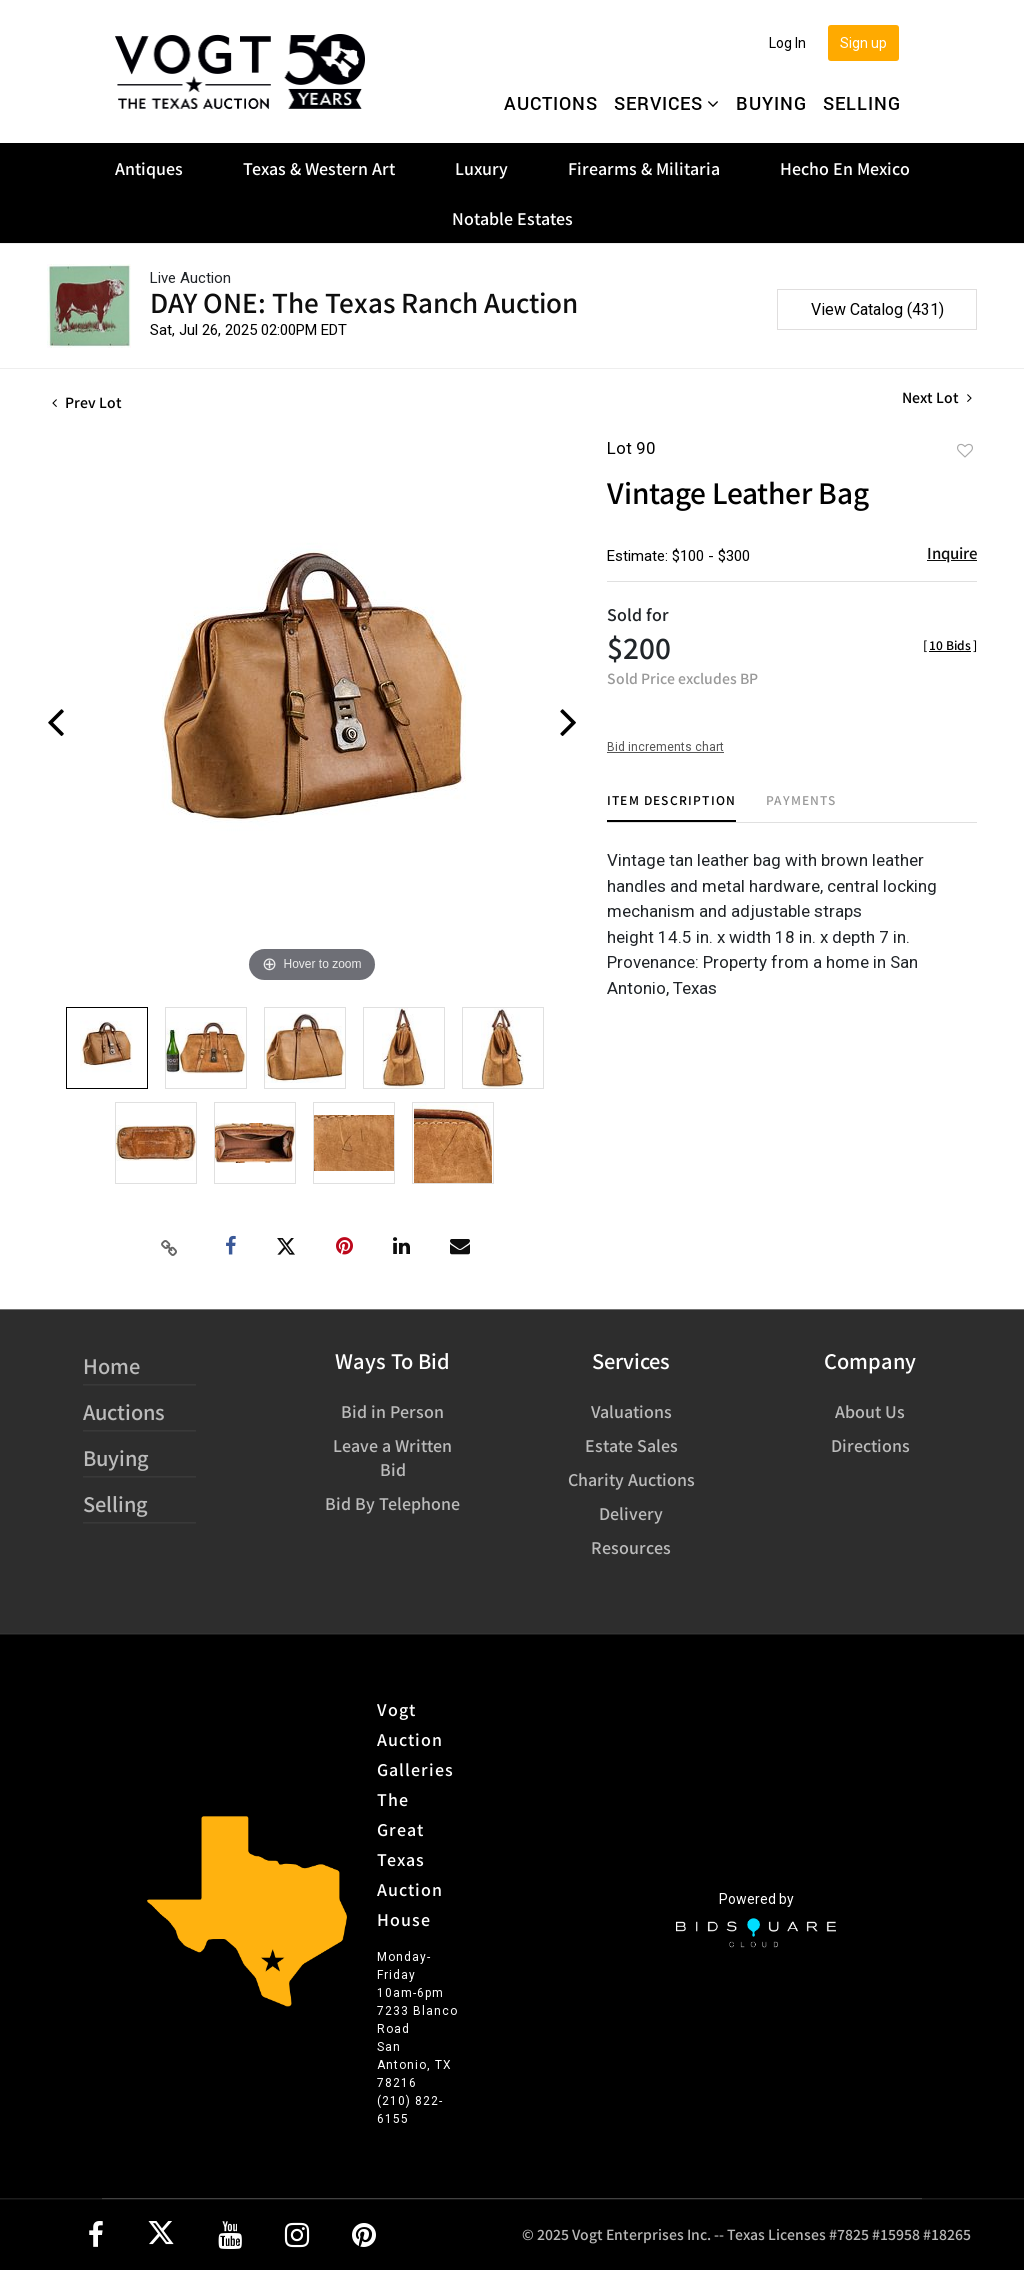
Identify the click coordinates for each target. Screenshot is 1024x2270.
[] (950, 644)
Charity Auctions (631, 1479)
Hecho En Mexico (845, 168)
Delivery (631, 1513)
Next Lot (937, 397)
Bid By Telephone (392, 1503)
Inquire (952, 552)
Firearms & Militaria (644, 168)
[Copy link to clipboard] (170, 1247)
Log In (787, 43)
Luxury (481, 168)
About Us (870, 1411)
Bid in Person (392, 1411)
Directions (870, 1445)
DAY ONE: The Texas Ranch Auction (364, 301)
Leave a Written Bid (392, 1457)
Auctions (551, 103)
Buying (771, 103)
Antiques (149, 168)
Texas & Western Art (319, 168)
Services (667, 103)
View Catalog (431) (877, 309)
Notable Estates (512, 218)
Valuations (631, 1411)
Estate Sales (631, 1445)
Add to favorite (965, 450)
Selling (862, 103)
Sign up (863, 43)
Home (111, 1365)
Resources (631, 1547)
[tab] (671, 807)
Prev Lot (87, 402)
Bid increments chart (665, 747)
